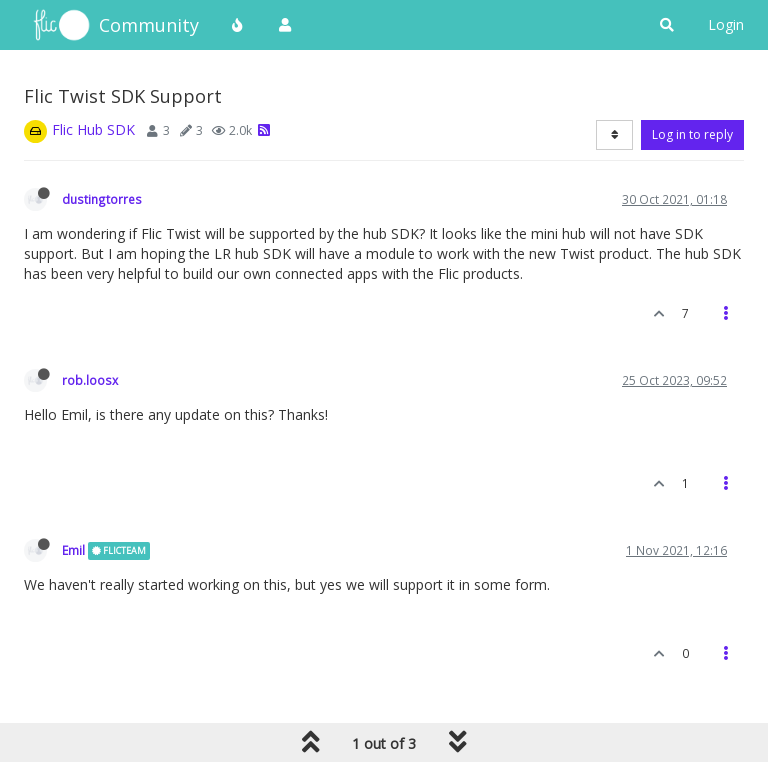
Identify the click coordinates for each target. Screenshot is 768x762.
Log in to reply (692, 134)
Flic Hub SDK (93, 129)
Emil (73, 550)
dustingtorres (102, 199)
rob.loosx (90, 380)
